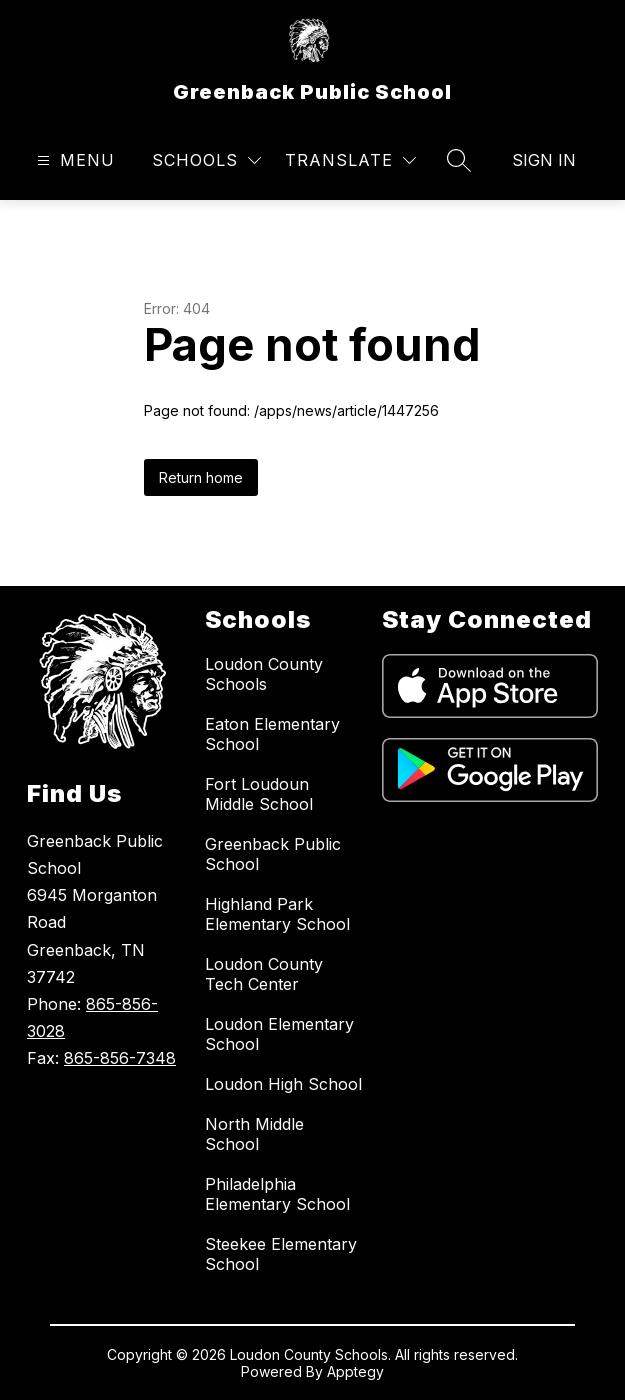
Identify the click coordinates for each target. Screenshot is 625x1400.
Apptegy (355, 1371)
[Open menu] (73, 160)
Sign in (544, 160)
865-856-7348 (120, 1058)
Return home (201, 477)
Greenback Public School (273, 854)
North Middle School (254, 1134)
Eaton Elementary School (272, 734)
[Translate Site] (350, 160)
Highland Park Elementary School (277, 914)
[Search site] (459, 160)
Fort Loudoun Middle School (259, 794)
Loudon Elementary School (279, 1034)
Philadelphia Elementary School (277, 1194)
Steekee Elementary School (281, 1254)
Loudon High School (283, 1084)
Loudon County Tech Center (264, 974)
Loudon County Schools (264, 674)
